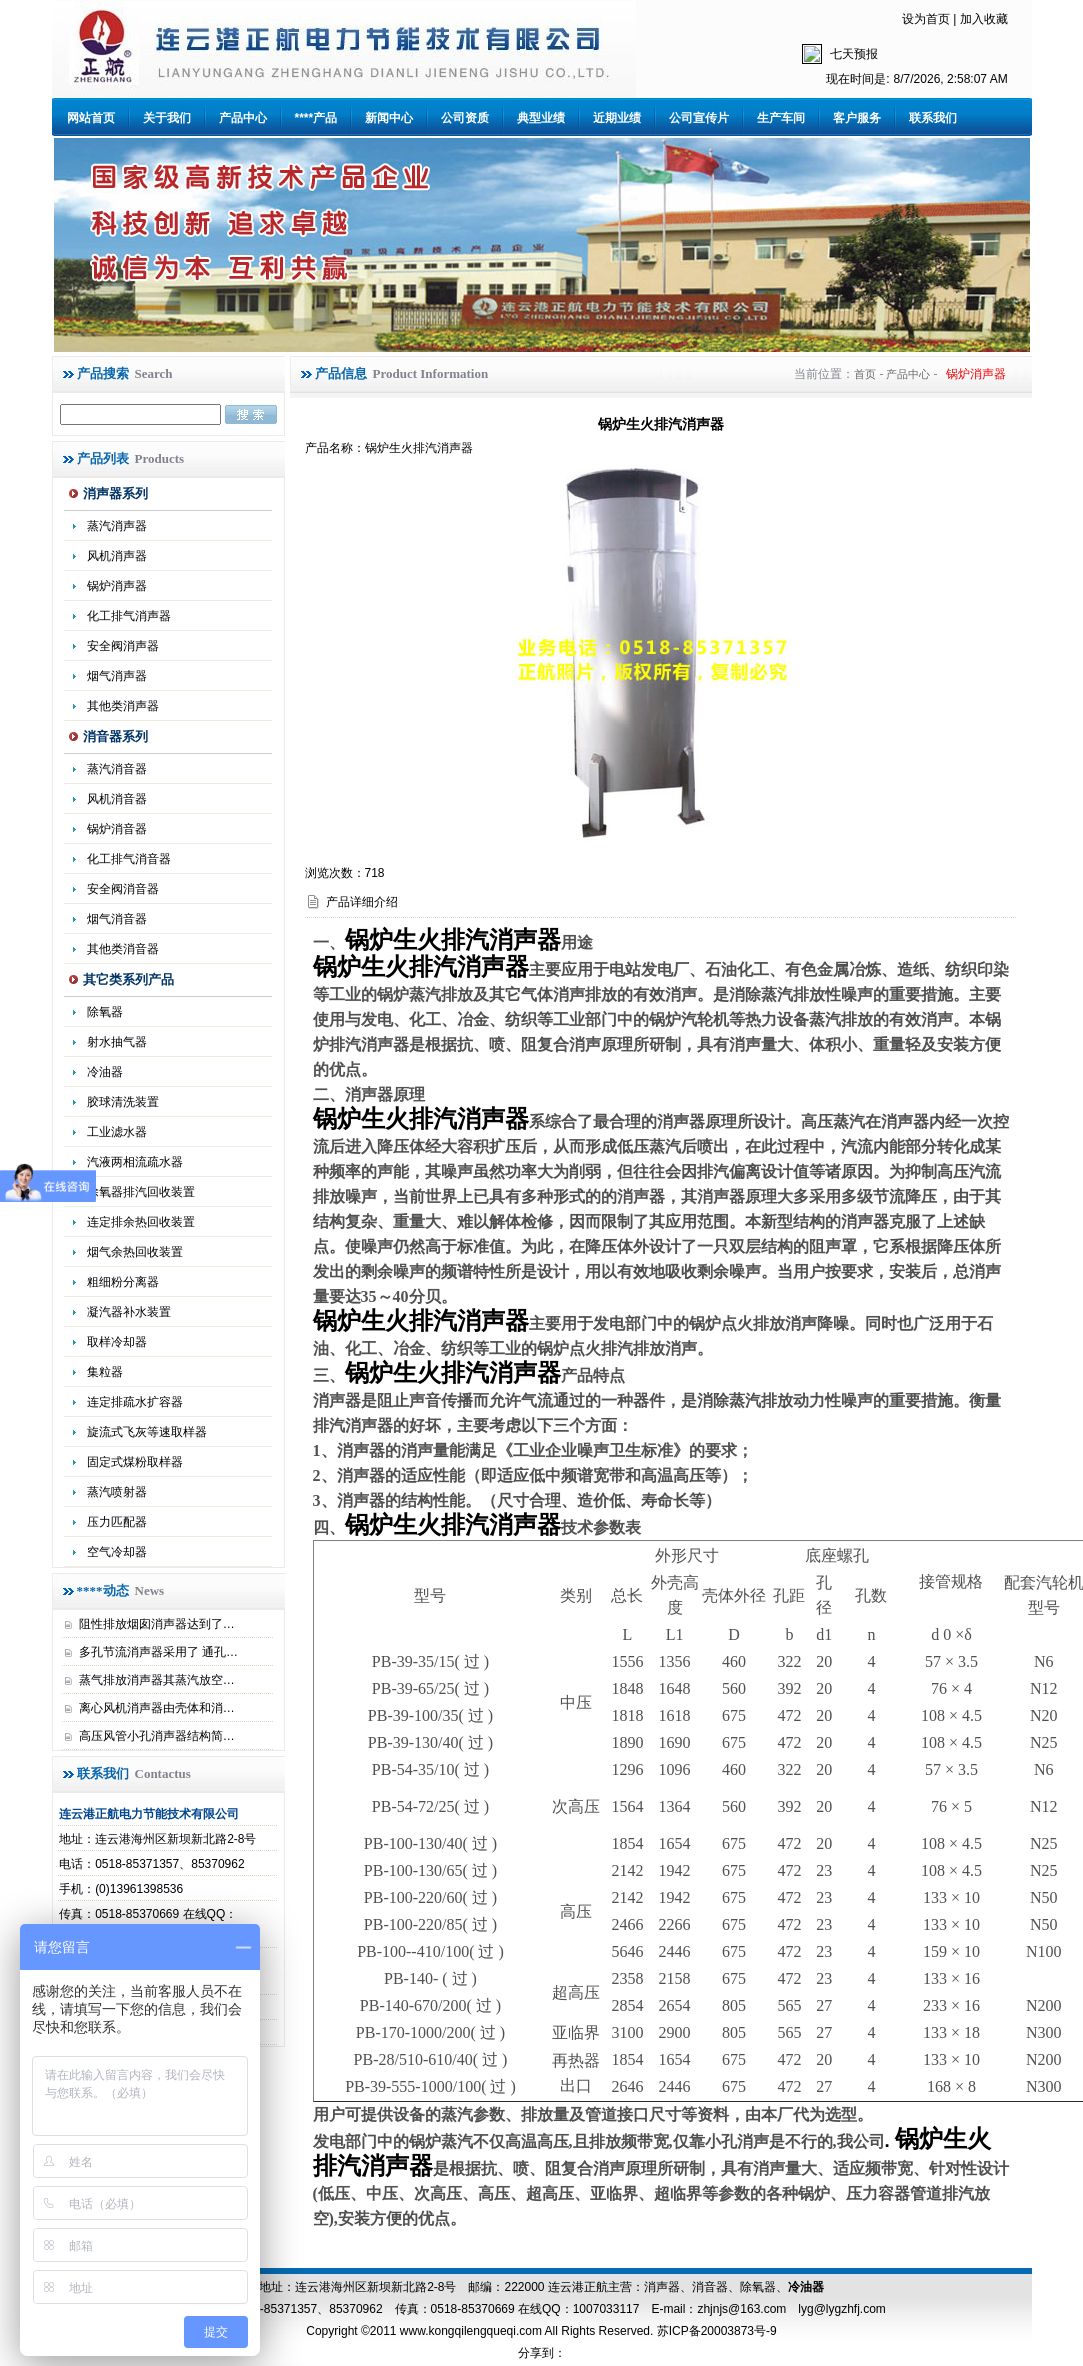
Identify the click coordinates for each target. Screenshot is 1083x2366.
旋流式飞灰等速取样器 (147, 1432)
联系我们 (933, 118)
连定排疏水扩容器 (135, 1402)
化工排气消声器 (129, 616)
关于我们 (167, 118)
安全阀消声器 (123, 646)
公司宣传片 (699, 118)
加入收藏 (984, 19)
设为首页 (926, 19)
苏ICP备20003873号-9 (714, 2331)
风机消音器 (117, 799)
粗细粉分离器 (123, 1282)
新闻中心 (389, 118)
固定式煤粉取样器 (135, 1462)
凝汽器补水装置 (129, 1312)
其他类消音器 (123, 949)
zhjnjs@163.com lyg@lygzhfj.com (791, 2309)
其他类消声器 (123, 706)
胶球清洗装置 (123, 1102)
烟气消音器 (117, 919)
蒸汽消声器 (117, 526)
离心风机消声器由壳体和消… (157, 1708)
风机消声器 (117, 556)
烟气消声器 (117, 676)
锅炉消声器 (117, 586)
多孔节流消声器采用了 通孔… (158, 1652)
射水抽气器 (117, 1042)
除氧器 (105, 1012)
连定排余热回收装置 (141, 1222)
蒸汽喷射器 (117, 1492)
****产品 (316, 118)
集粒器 (105, 1372)
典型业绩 (541, 118)
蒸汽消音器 (117, 769)
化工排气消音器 (129, 859)
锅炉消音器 (117, 829)
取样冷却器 (117, 1342)
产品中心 (243, 118)
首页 (865, 374)
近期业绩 (617, 118)
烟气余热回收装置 (135, 1252)
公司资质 (465, 118)
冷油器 (105, 1072)
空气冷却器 (117, 1552)
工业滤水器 (117, 1132)
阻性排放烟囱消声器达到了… (157, 1624)
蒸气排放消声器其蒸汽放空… (157, 1680)
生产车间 (781, 118)
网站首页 (91, 118)
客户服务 (857, 118)
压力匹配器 (117, 1522)
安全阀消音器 (123, 889)
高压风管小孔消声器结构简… (157, 1736)
